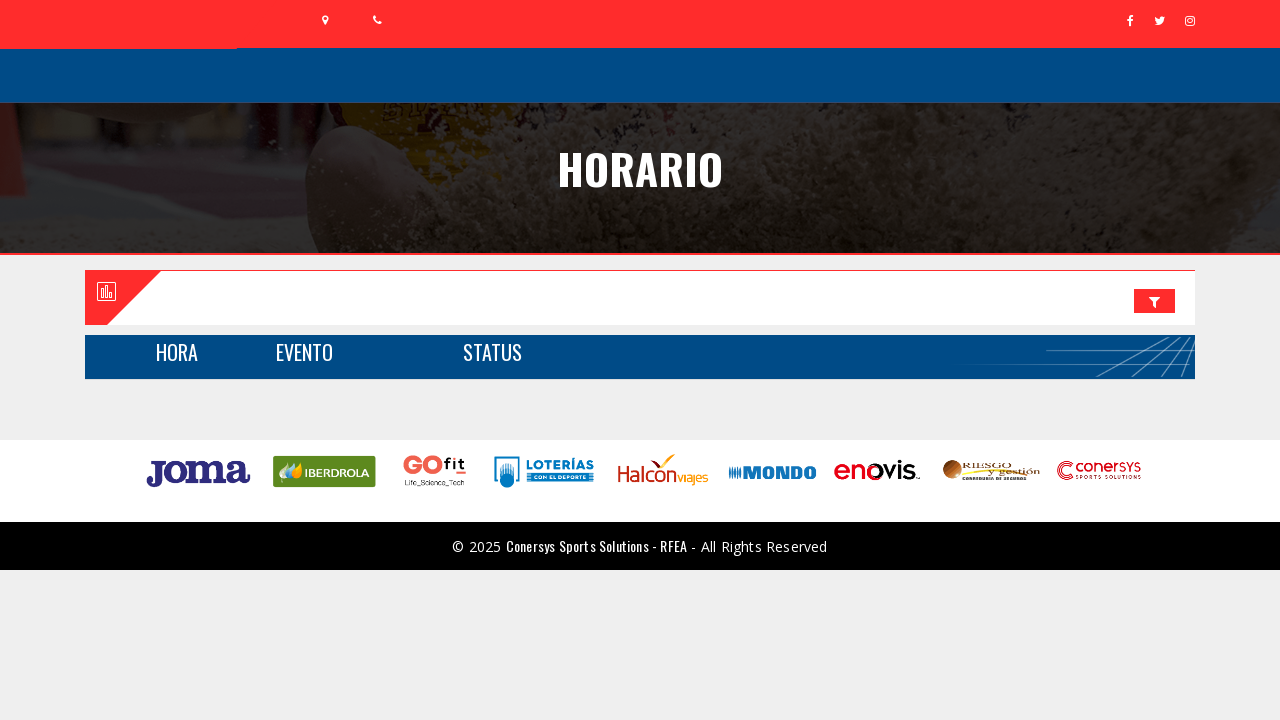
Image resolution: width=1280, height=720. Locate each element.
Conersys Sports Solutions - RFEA (596, 545)
